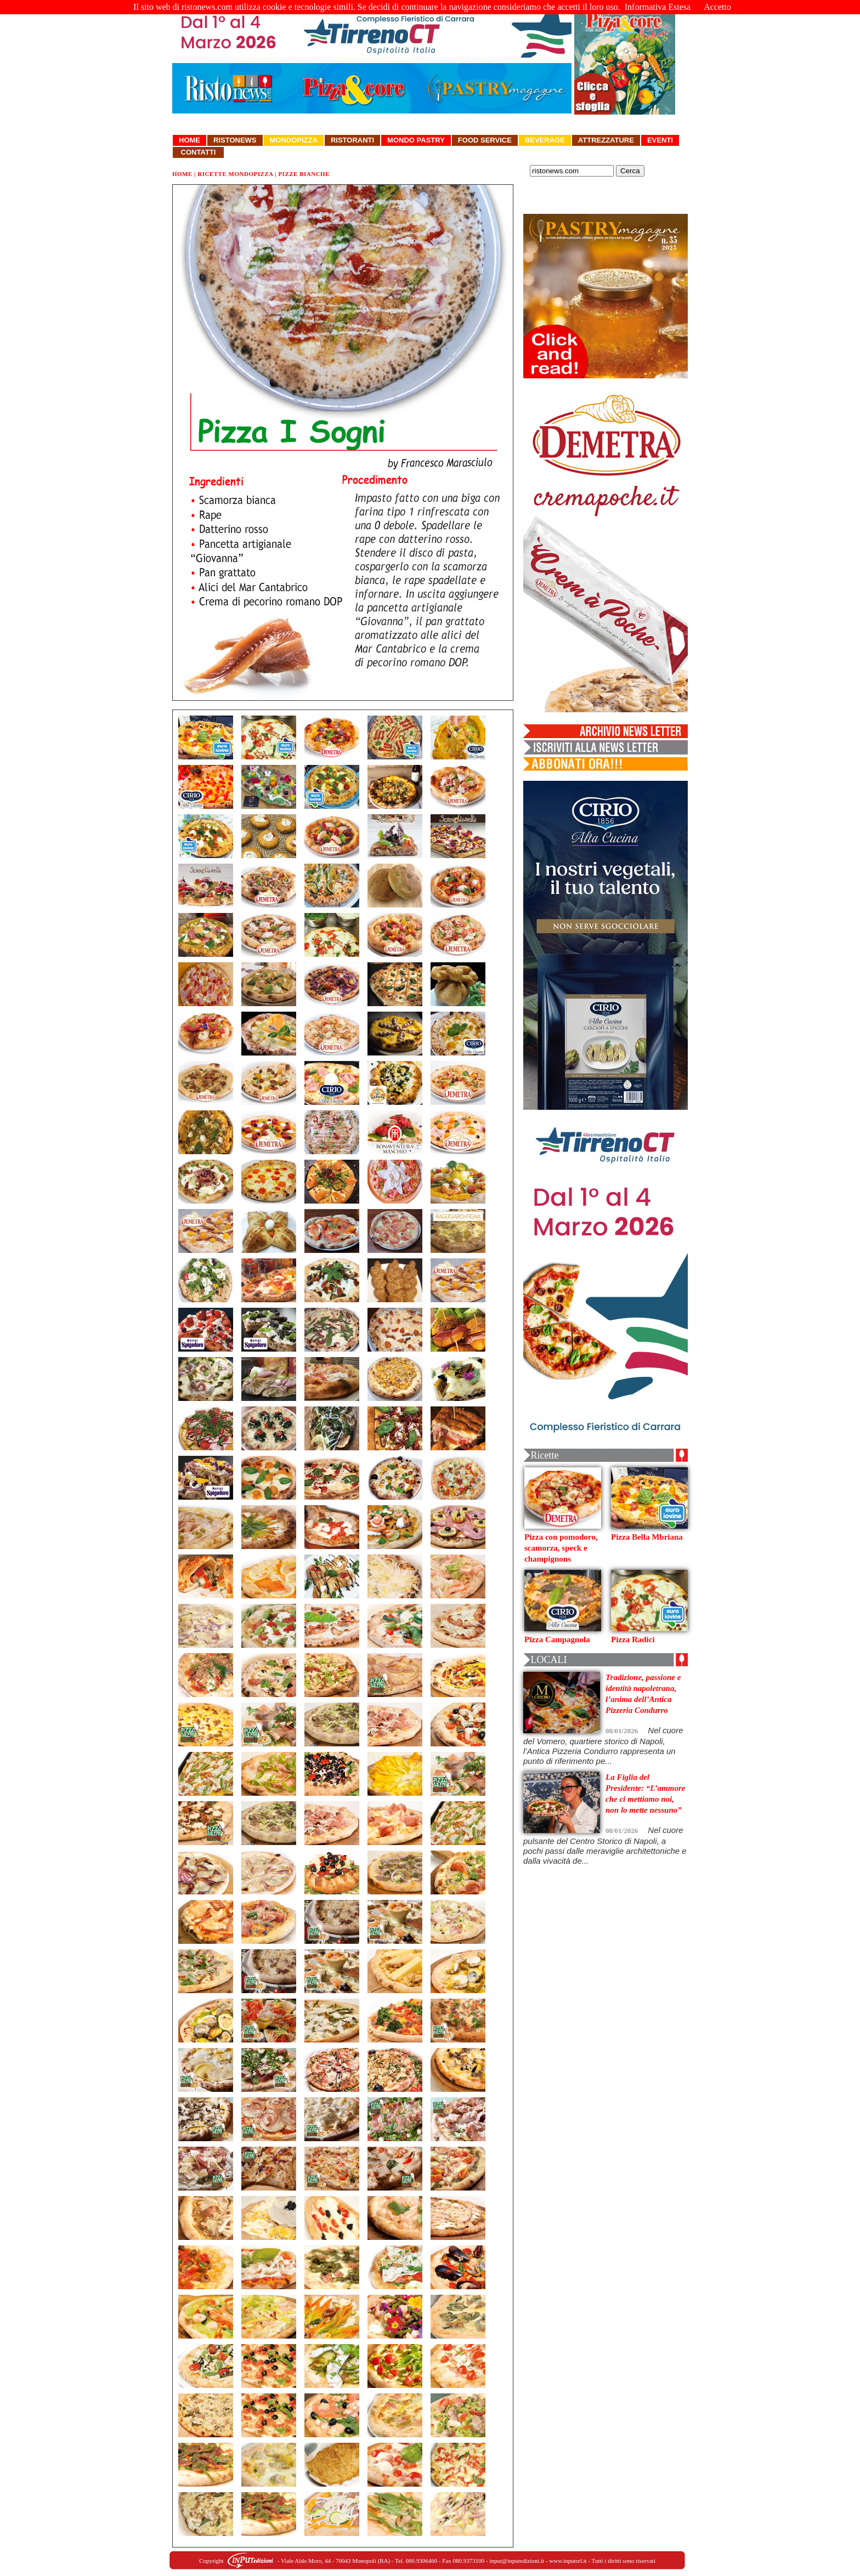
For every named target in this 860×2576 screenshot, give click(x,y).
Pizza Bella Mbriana (647, 1537)
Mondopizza (294, 140)
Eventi (660, 140)
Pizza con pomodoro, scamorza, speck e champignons (560, 1548)
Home (189, 140)
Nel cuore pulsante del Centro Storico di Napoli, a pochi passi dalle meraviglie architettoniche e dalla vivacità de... (605, 1845)
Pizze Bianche (304, 174)
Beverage (545, 140)
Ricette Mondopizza (235, 174)
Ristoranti (352, 140)
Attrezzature (606, 140)
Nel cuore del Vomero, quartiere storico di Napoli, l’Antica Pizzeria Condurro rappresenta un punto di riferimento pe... (603, 1746)
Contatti (198, 152)
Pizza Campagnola (557, 1639)
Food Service (485, 140)
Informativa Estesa (658, 7)
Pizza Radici (633, 1639)
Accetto (717, 7)
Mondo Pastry (416, 140)
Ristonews (235, 140)
